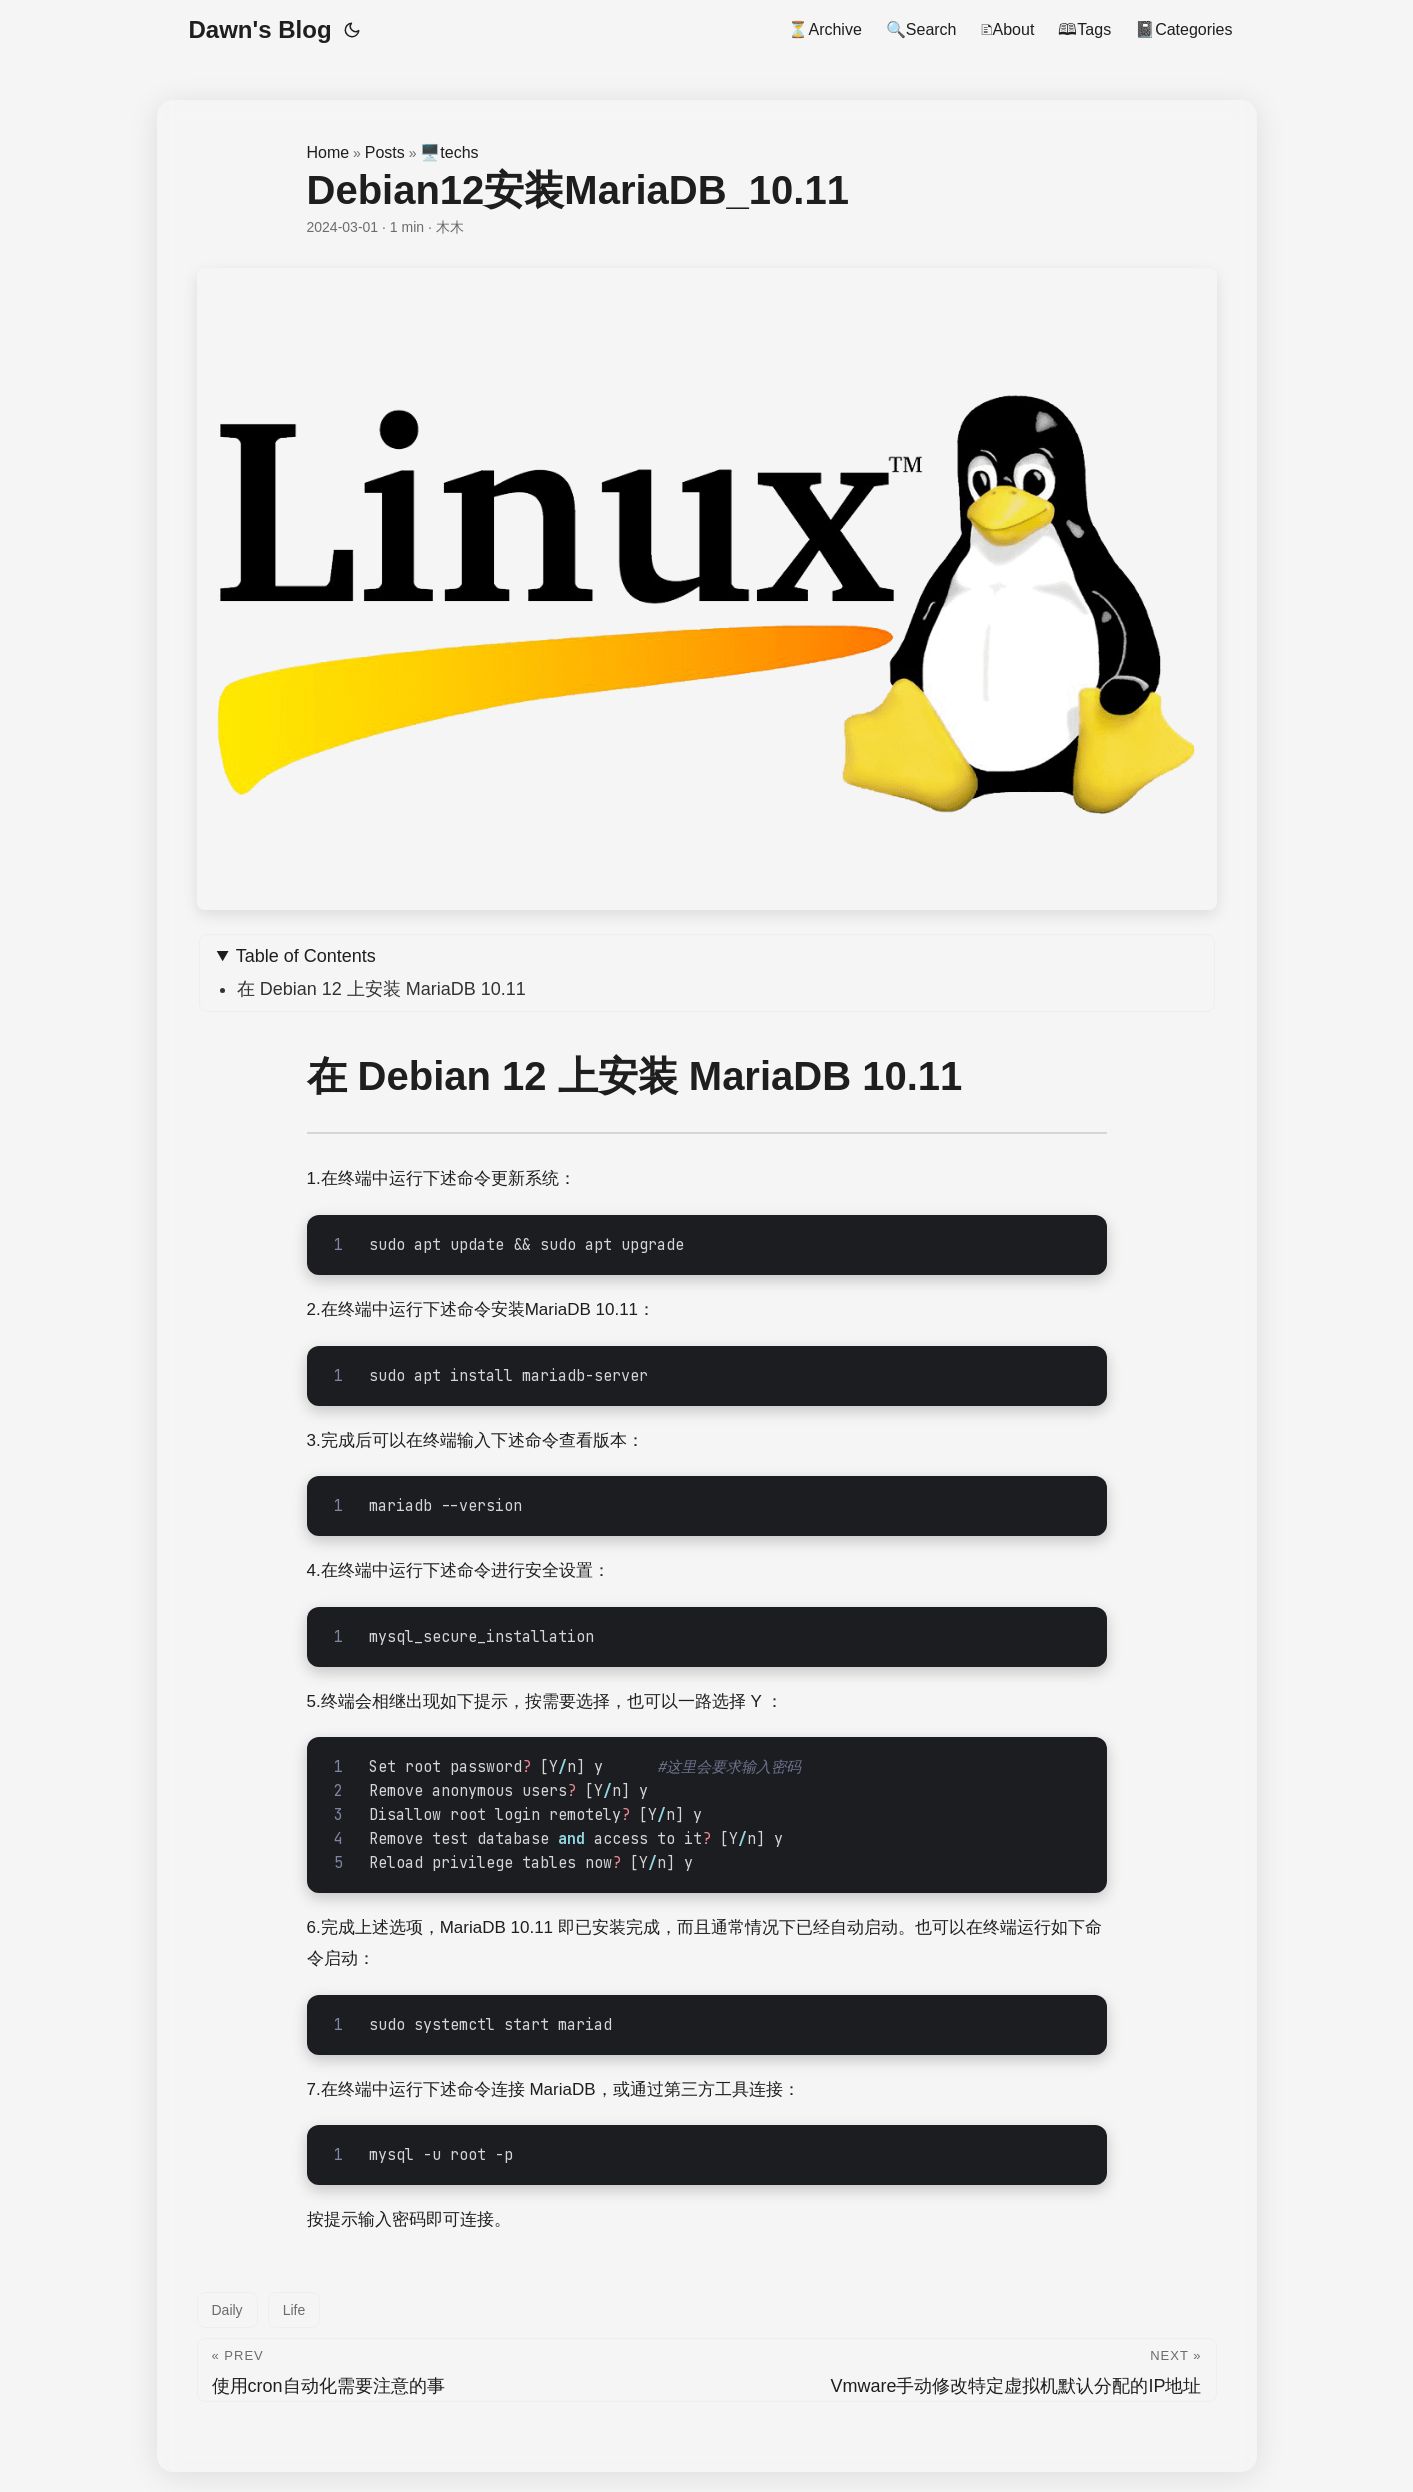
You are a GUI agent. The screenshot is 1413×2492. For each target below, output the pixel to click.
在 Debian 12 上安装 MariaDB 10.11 (381, 989)
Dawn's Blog (260, 29)
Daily (227, 2310)
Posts (385, 152)
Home (328, 152)
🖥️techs (449, 152)
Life (294, 2310)
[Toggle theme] (352, 30)
